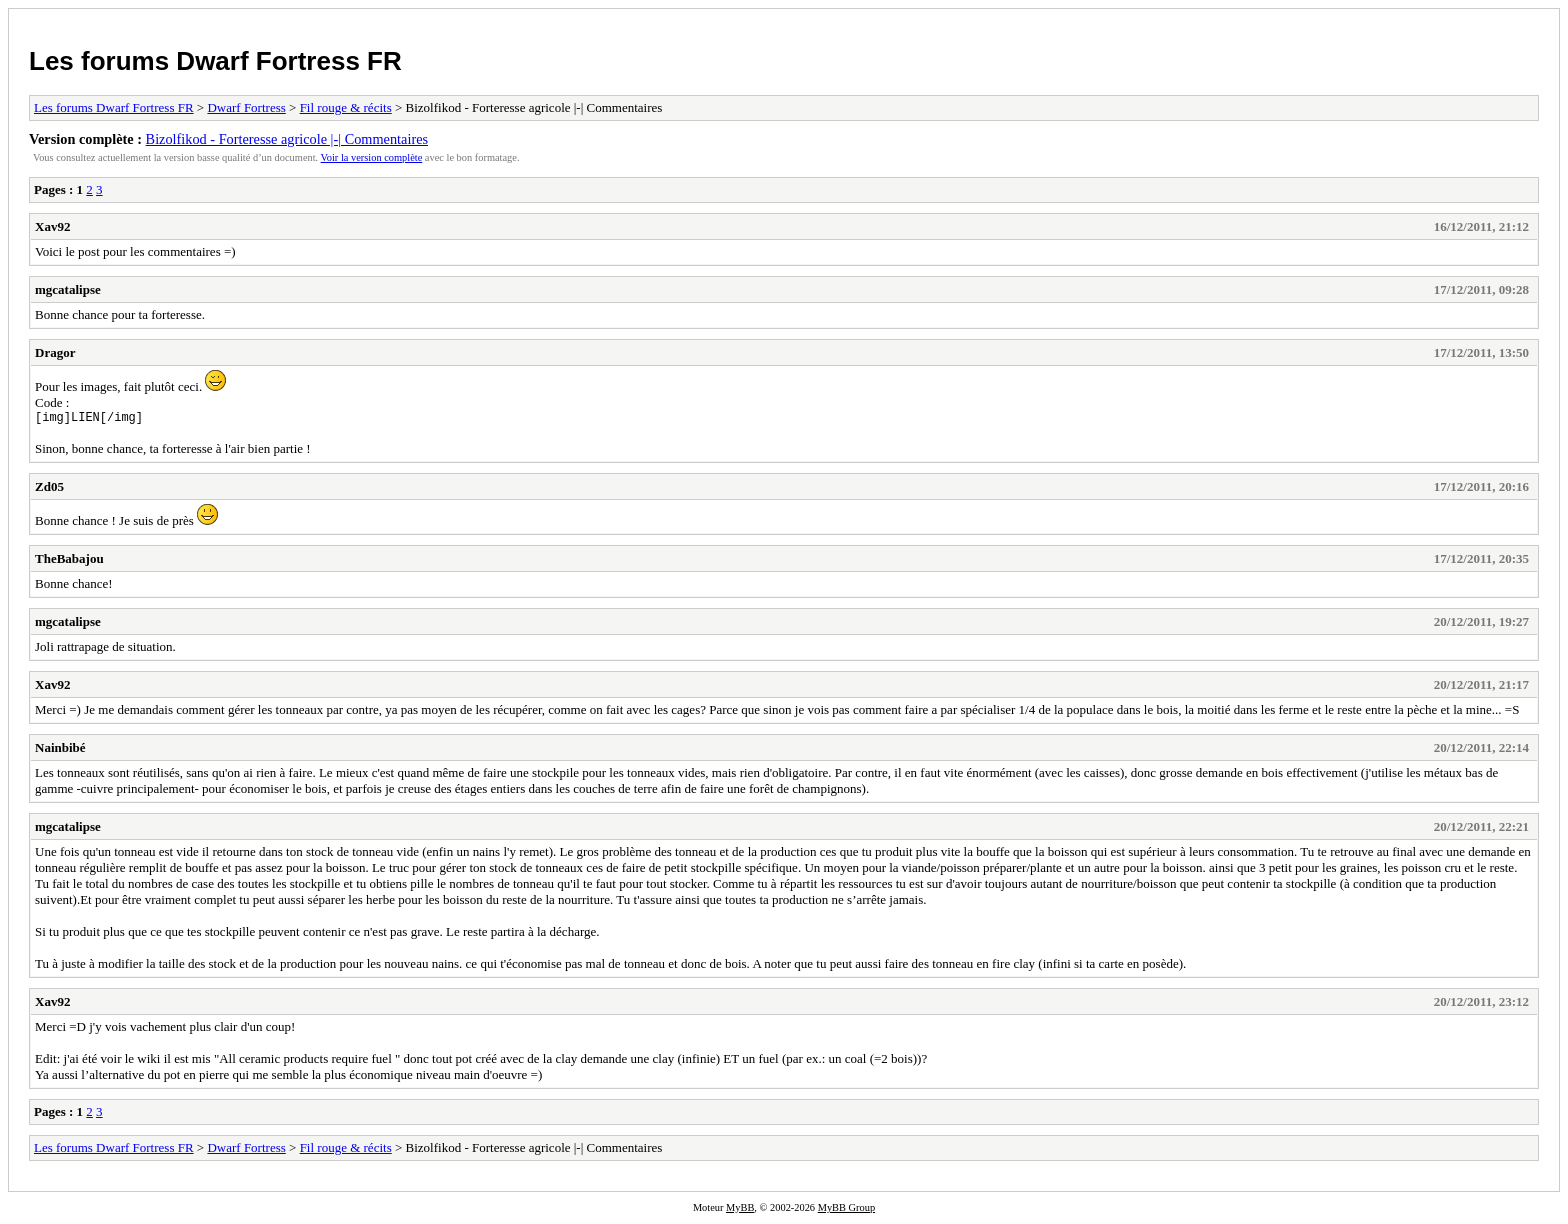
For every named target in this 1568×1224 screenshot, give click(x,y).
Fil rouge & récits (346, 107)
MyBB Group (846, 1210)
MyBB (740, 1210)
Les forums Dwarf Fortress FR (215, 61)
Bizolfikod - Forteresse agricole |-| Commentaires (287, 139)
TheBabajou (69, 561)
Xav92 (52, 226)
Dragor (55, 352)
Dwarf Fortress (246, 107)
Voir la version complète (372, 157)
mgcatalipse (68, 289)
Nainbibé (60, 750)
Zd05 (49, 489)
